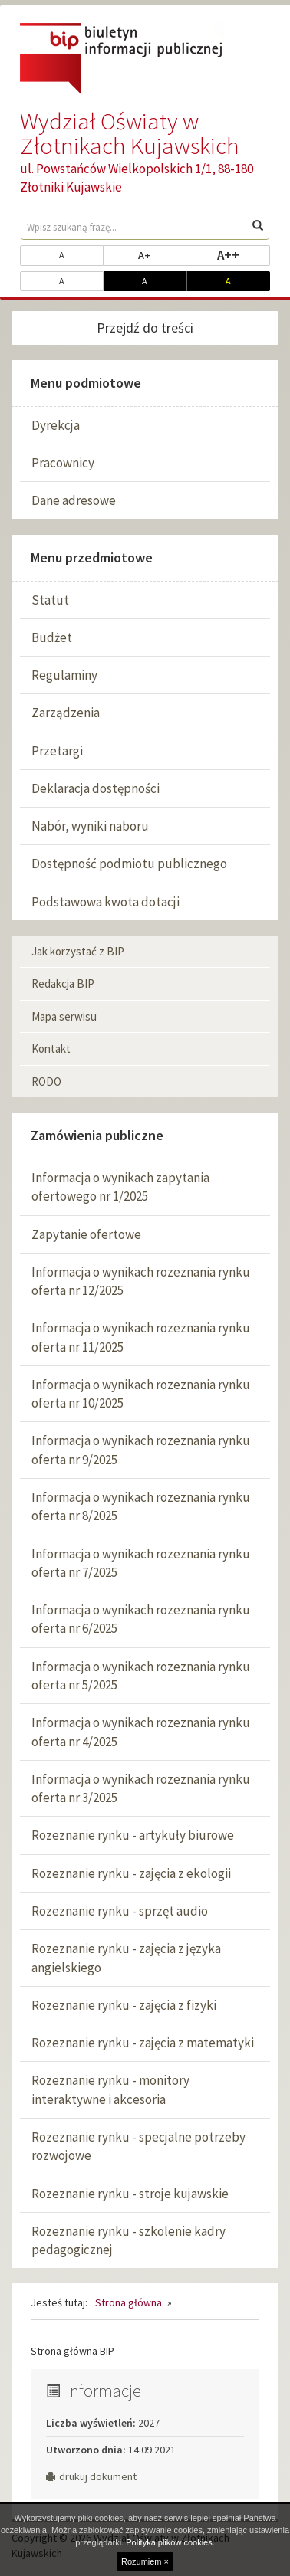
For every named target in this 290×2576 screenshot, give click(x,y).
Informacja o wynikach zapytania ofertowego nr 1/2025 (120, 1186)
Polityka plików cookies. (170, 2542)
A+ (162, 254)
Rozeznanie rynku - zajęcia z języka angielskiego (126, 1957)
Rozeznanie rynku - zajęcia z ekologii (131, 1873)
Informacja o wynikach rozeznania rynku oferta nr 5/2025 (140, 1675)
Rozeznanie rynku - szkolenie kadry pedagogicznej (128, 2240)
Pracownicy (62, 462)
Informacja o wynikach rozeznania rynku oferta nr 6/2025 (140, 1619)
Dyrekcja (55, 425)
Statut (50, 600)
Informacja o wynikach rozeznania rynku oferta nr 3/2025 (140, 1788)
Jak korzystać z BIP (77, 951)
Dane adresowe (73, 500)
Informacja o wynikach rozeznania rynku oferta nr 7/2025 (140, 1563)
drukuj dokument (91, 2476)
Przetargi (57, 750)
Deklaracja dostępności (95, 788)
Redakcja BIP (62, 983)
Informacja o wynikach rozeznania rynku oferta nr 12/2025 (140, 1281)
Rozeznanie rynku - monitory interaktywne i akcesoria (110, 2089)
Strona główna (128, 2302)
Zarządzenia (65, 712)
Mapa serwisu (64, 1016)
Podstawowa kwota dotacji (105, 901)
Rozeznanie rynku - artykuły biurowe (132, 1835)
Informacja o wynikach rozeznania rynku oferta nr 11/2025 (140, 1337)
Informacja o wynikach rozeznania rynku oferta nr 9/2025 (140, 1449)
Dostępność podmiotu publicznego (129, 863)
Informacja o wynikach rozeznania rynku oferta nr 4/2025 (140, 1731)
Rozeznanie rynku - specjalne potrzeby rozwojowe (138, 2146)
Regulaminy (64, 675)
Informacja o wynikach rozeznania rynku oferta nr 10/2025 (140, 1393)
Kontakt (51, 1048)
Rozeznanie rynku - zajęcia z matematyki (142, 2042)
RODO (46, 1081)
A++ (243, 254)
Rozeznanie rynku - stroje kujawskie (130, 2193)
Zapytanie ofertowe (86, 1234)
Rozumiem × (145, 2561)
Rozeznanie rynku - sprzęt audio (119, 1911)
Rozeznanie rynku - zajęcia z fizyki (123, 2005)
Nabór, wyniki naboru (90, 826)
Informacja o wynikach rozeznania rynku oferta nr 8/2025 (140, 1506)
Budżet (51, 637)
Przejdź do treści (145, 327)
